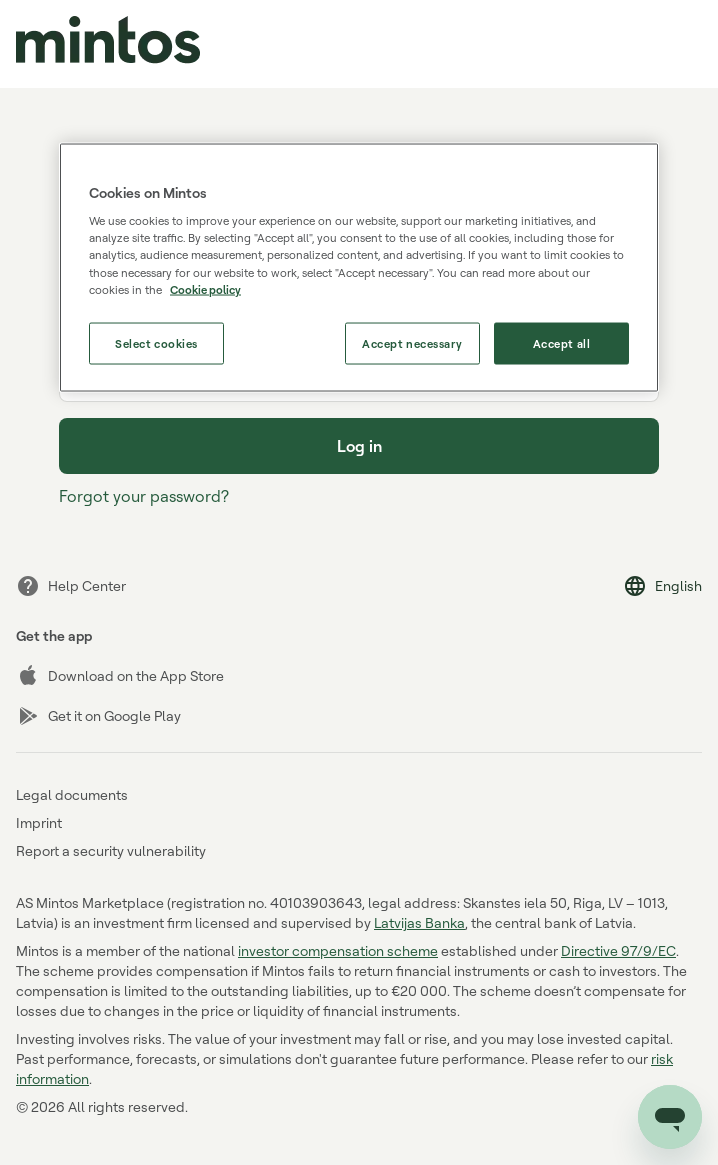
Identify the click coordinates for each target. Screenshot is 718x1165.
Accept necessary (412, 342)
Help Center (71, 586)
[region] (359, 267)
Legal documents (72, 794)
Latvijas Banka (419, 922)
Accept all (562, 342)
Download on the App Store (120, 676)
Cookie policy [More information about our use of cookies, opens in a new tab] (205, 288)
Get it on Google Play (98, 716)
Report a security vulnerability (111, 850)
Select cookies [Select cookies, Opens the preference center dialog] (156, 342)
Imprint (39, 822)
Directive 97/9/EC (618, 950)
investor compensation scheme (338, 950)
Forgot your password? (144, 496)
